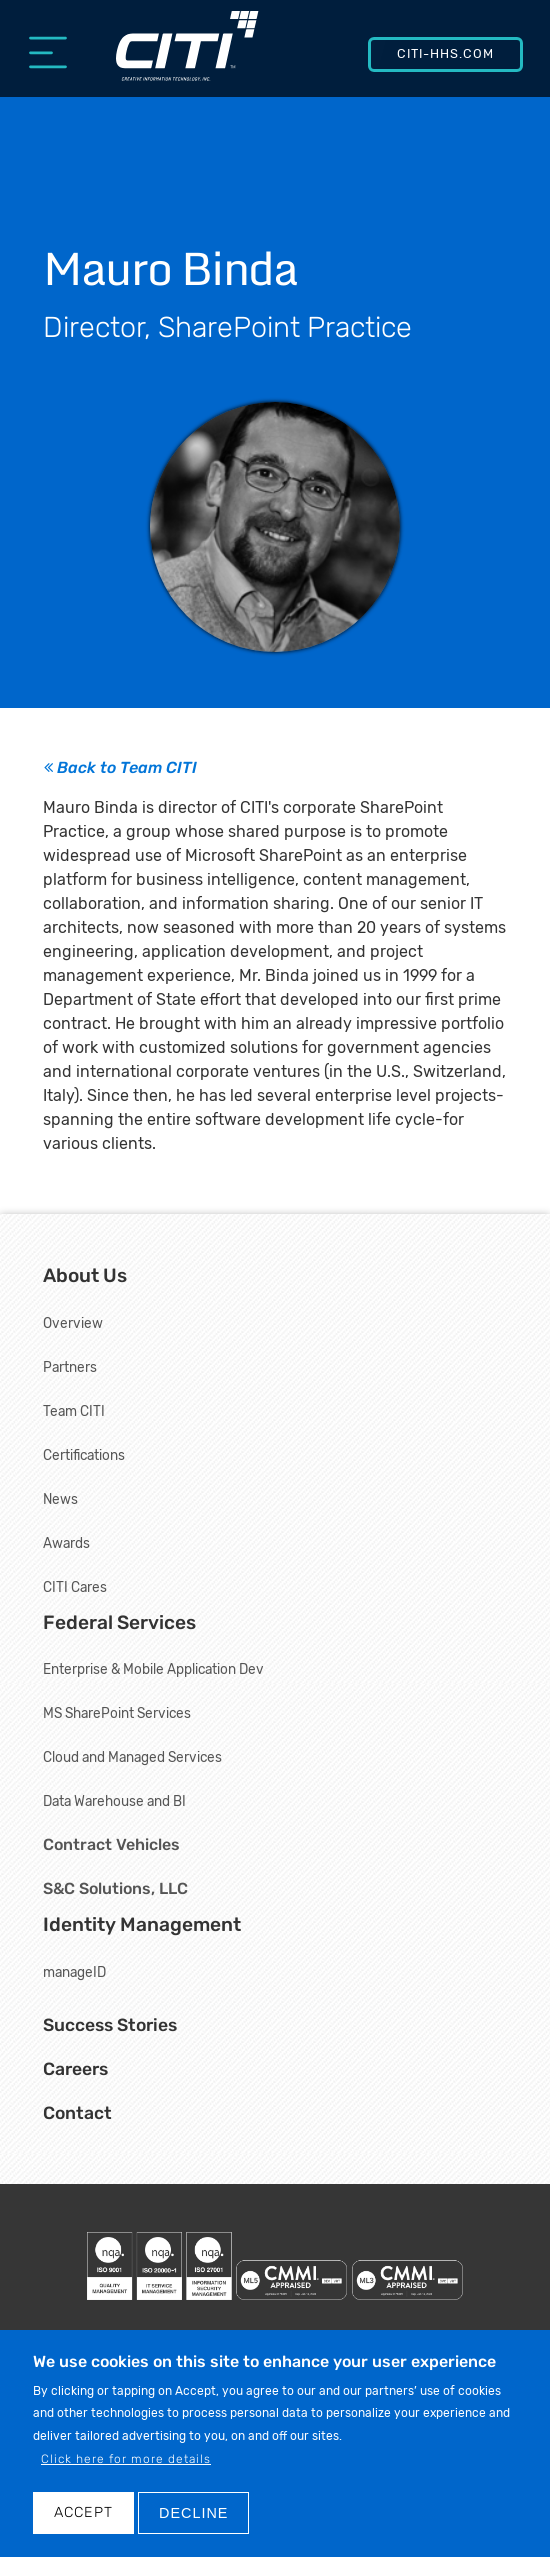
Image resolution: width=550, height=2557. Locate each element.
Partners (70, 1367)
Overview (73, 1323)
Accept (83, 2515)
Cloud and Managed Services (132, 1757)
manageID (74, 1972)
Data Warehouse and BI (114, 1801)
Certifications (84, 1455)
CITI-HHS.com (445, 53)
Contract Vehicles (111, 1844)
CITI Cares (75, 1587)
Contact (77, 2113)
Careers (75, 2069)
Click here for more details (126, 2463)
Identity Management (142, 1924)
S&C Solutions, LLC (115, 1888)
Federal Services (119, 1622)
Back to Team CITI (120, 767)
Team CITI (74, 1411)
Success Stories (110, 2025)
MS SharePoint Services (117, 1713)
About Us (85, 1275)
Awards (66, 1543)
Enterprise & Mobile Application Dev (153, 1669)
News (60, 1499)
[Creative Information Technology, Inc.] (188, 56)
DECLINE (193, 2516)
